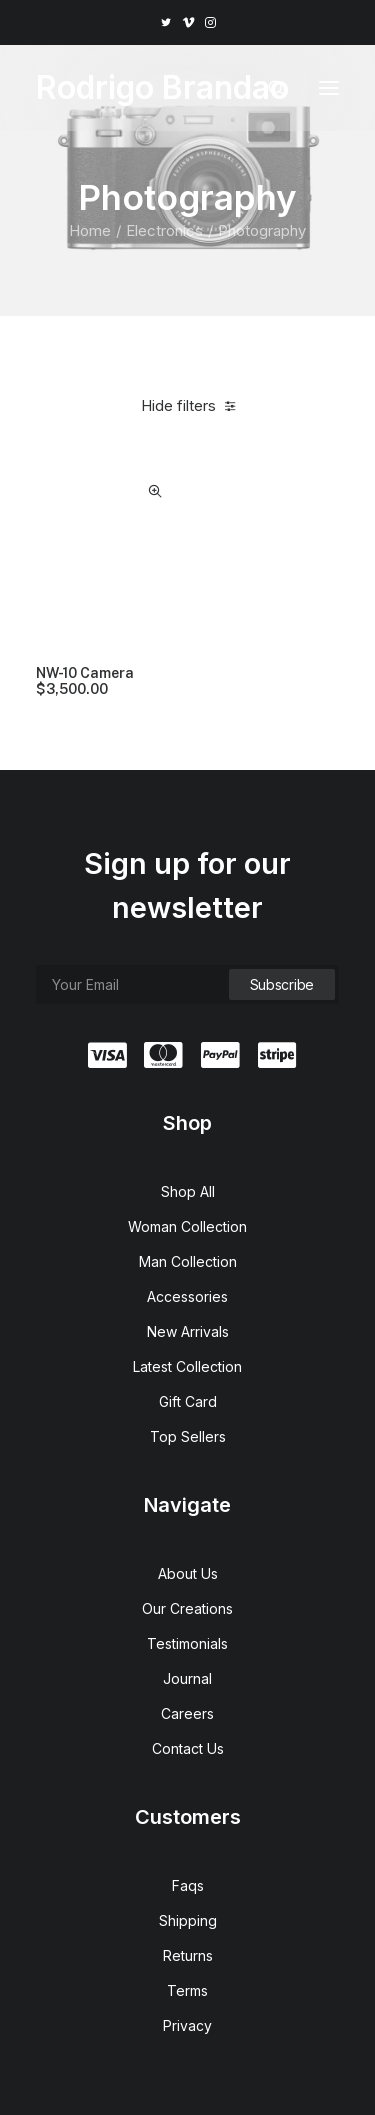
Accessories (187, 1296)
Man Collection (188, 1261)
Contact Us (188, 1748)
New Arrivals (188, 1331)
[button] (165, 22)
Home (90, 230)
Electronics (164, 230)
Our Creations (187, 1608)
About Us (188, 1573)
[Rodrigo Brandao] (162, 88)
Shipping (188, 1920)
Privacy (187, 2025)
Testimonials (187, 1643)
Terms (187, 1990)
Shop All (188, 1191)
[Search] (268, 88)
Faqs (188, 1885)
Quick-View (155, 491)
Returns (188, 1955)
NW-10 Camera (85, 682)
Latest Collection (187, 1366)
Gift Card (188, 1401)
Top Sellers (188, 1436)
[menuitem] (165, 22)
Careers (187, 1713)
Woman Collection (187, 1226)
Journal (187, 1678)
